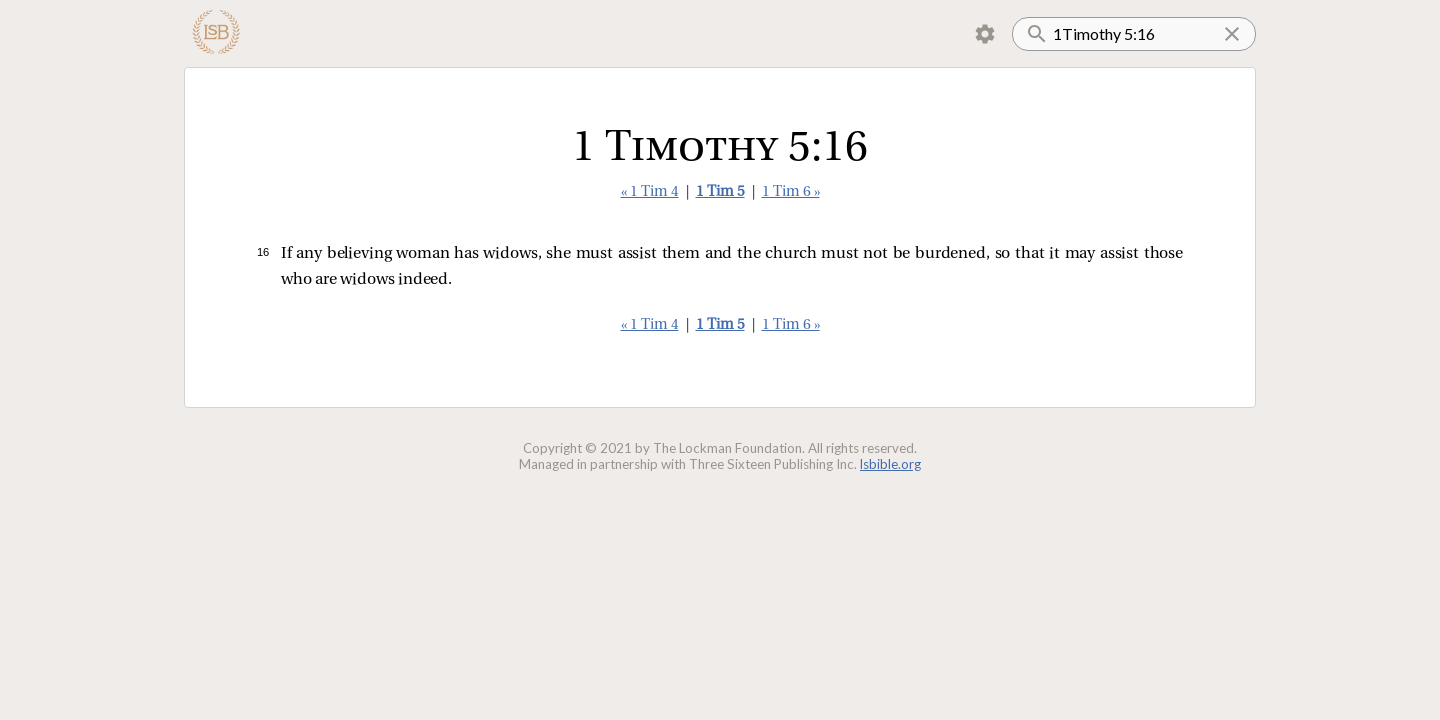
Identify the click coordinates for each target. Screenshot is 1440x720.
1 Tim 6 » (791, 192)
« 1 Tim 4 (650, 192)
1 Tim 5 (720, 192)
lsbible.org (890, 464)
